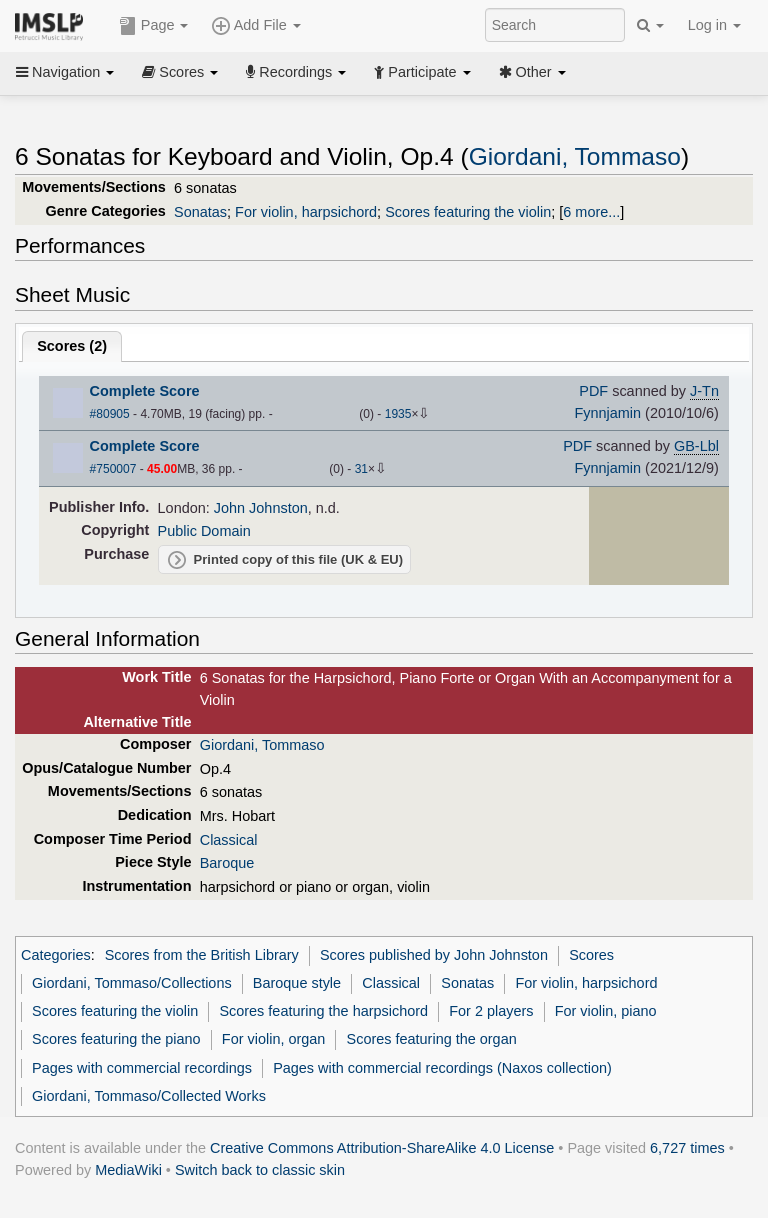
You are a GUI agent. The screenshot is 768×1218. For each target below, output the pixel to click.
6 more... (591, 212)
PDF (593, 391)
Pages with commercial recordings (142, 1068)
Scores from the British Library (202, 955)
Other (532, 72)
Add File (256, 26)
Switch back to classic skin (260, 1170)
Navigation (65, 72)
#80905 (110, 414)
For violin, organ (274, 1039)
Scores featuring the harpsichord (323, 1011)
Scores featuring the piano (116, 1039)
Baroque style (297, 983)
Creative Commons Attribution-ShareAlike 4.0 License (382, 1148)
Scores (180, 72)
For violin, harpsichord (306, 212)
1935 (398, 414)
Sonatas (200, 212)
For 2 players (491, 1011)
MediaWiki (128, 1170)
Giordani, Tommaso (575, 156)
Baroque (227, 863)
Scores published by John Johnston (434, 955)
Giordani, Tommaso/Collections (132, 983)
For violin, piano (606, 1011)
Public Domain (204, 531)
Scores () (72, 346)
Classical (229, 840)
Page (154, 26)
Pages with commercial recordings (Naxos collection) (442, 1068)
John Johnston (261, 508)
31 (361, 469)
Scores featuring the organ (432, 1039)
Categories (56, 955)
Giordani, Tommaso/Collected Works (149, 1096)
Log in (714, 25)
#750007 (113, 469)
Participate (422, 72)
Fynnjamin (607, 413)
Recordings (296, 72)
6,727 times (687, 1148)
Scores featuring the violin (468, 212)
